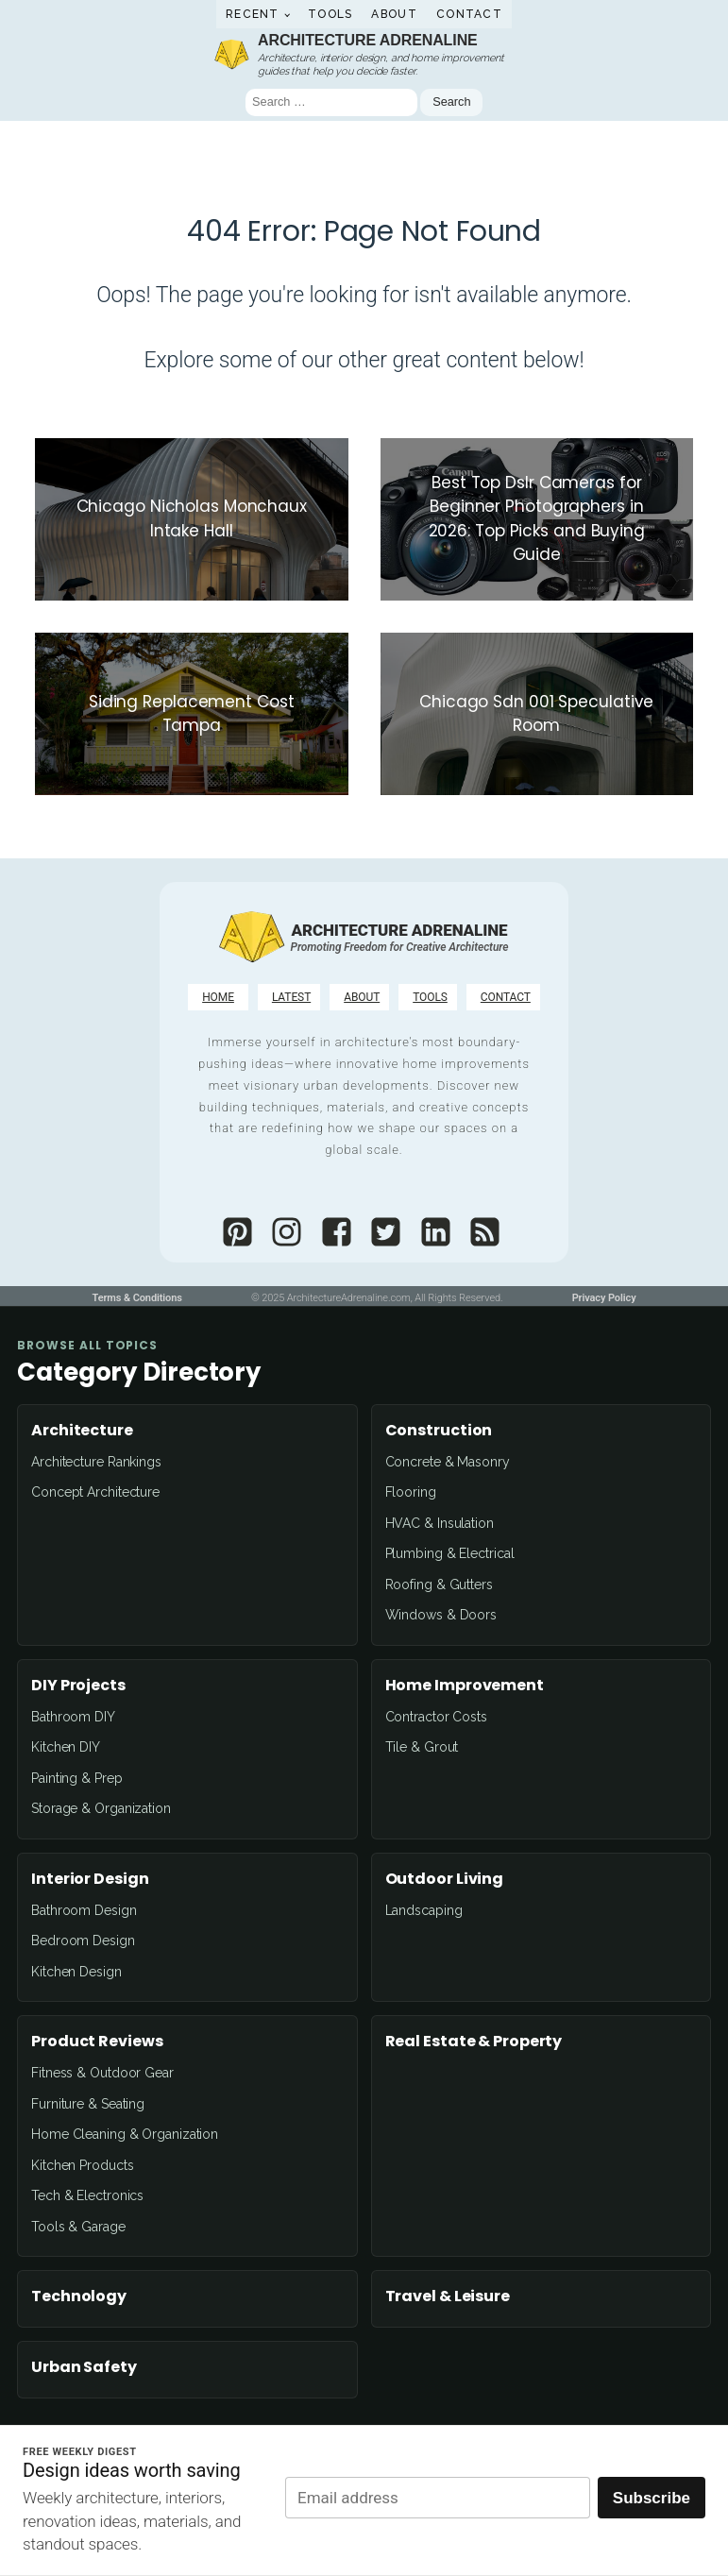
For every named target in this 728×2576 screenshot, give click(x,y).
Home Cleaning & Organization (124, 2134)
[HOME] (218, 997)
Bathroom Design (84, 1910)
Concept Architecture (95, 1492)
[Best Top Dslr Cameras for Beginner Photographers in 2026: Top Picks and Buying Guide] (537, 519)
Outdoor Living (444, 1879)
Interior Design (90, 1879)
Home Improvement (464, 1685)
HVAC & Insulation (439, 1523)
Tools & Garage (78, 2226)
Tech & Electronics (87, 2195)
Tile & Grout (422, 1746)
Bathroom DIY (73, 1716)
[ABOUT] (359, 997)
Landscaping (424, 1910)
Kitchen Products (82, 2165)
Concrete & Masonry (447, 1461)
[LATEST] (289, 997)
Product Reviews (97, 2041)
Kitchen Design (76, 1971)
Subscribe (651, 2498)
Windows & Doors (441, 1614)
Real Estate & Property (474, 2041)
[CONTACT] (503, 997)
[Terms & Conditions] (136, 1299)
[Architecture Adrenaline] (250, 936)
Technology (79, 2296)
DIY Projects (78, 1685)
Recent (252, 14)
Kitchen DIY (65, 1746)
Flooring (410, 1492)
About (394, 14)
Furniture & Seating (87, 2103)
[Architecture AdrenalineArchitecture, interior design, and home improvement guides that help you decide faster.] (364, 53)
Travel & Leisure (447, 2296)
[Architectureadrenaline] (233, 1231)
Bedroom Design (83, 1940)
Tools (330, 14)
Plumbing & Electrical (450, 1553)
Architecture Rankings (96, 1461)
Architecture (82, 1430)
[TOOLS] (427, 997)
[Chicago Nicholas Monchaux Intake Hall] (191, 519)
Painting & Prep (77, 1778)
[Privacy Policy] (604, 1299)
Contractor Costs (436, 1716)
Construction (439, 1430)
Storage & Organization (101, 1808)
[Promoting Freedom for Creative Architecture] (400, 947)
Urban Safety (84, 2367)
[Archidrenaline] (381, 1231)
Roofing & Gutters (439, 1584)
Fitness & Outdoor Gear (102, 2072)
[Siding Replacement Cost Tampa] (191, 714)
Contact (469, 14)
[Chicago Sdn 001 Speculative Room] (537, 714)
